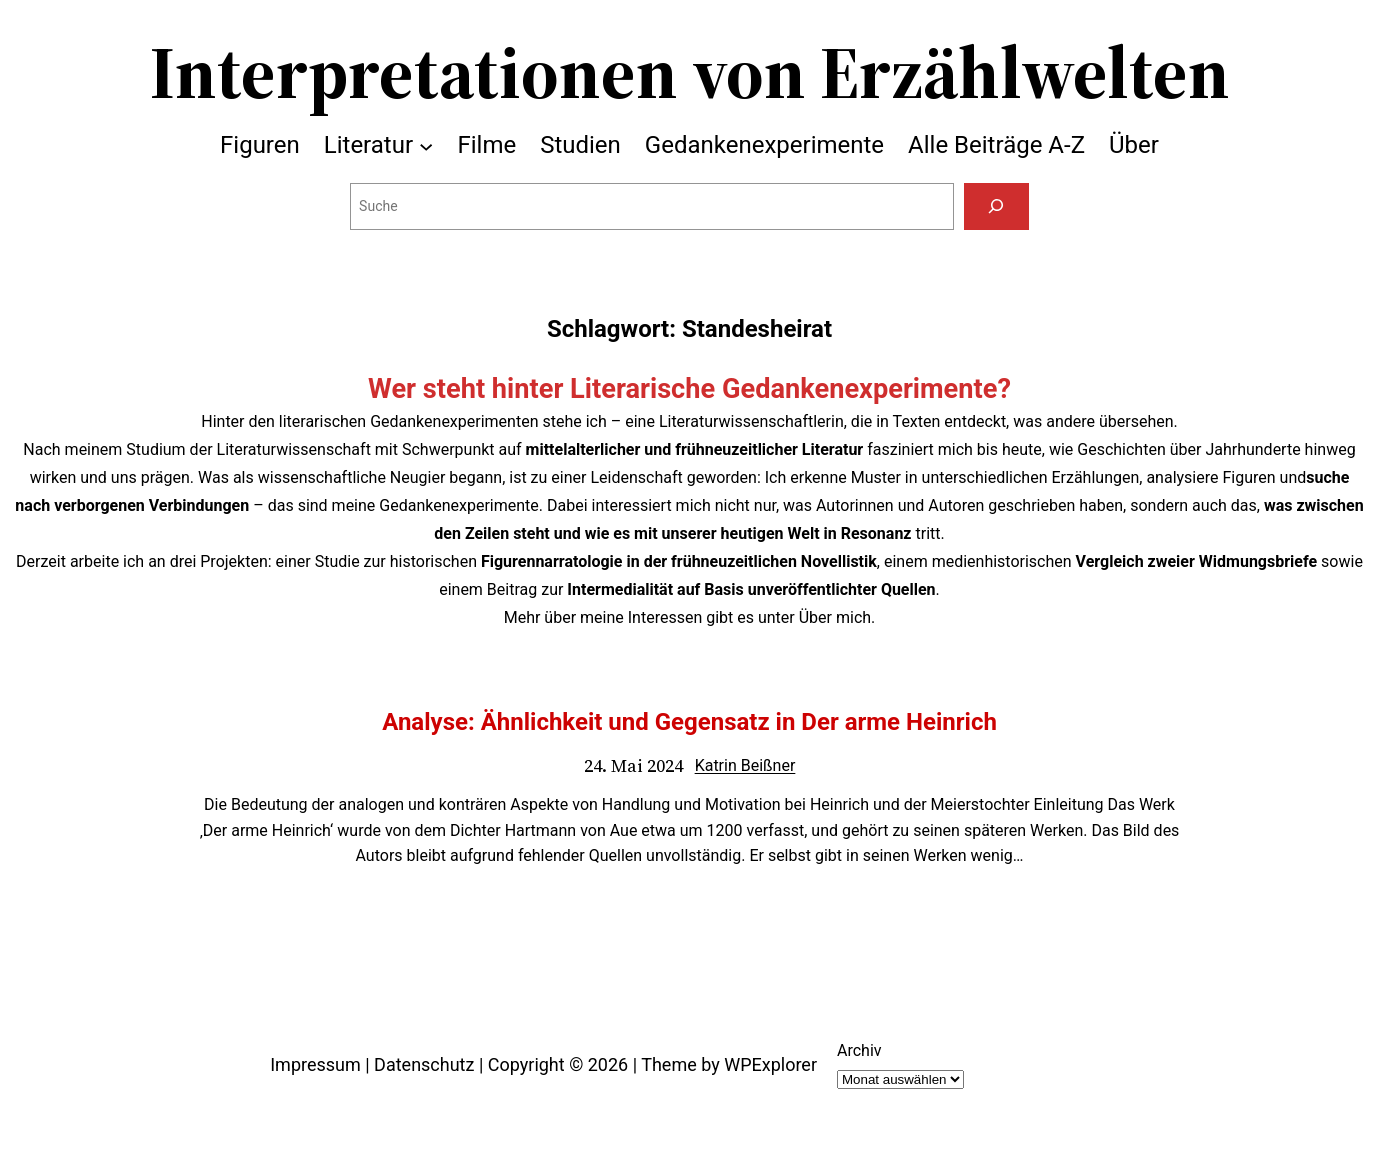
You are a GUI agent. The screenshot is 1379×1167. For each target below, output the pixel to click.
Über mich (835, 617)
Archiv (859, 1050)
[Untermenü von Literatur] (426, 145)
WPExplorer (770, 1064)
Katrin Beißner (745, 765)
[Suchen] (996, 206)
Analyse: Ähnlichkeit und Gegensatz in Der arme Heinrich (689, 722)
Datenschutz (424, 1064)
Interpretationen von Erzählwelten (690, 72)
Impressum (315, 1064)
